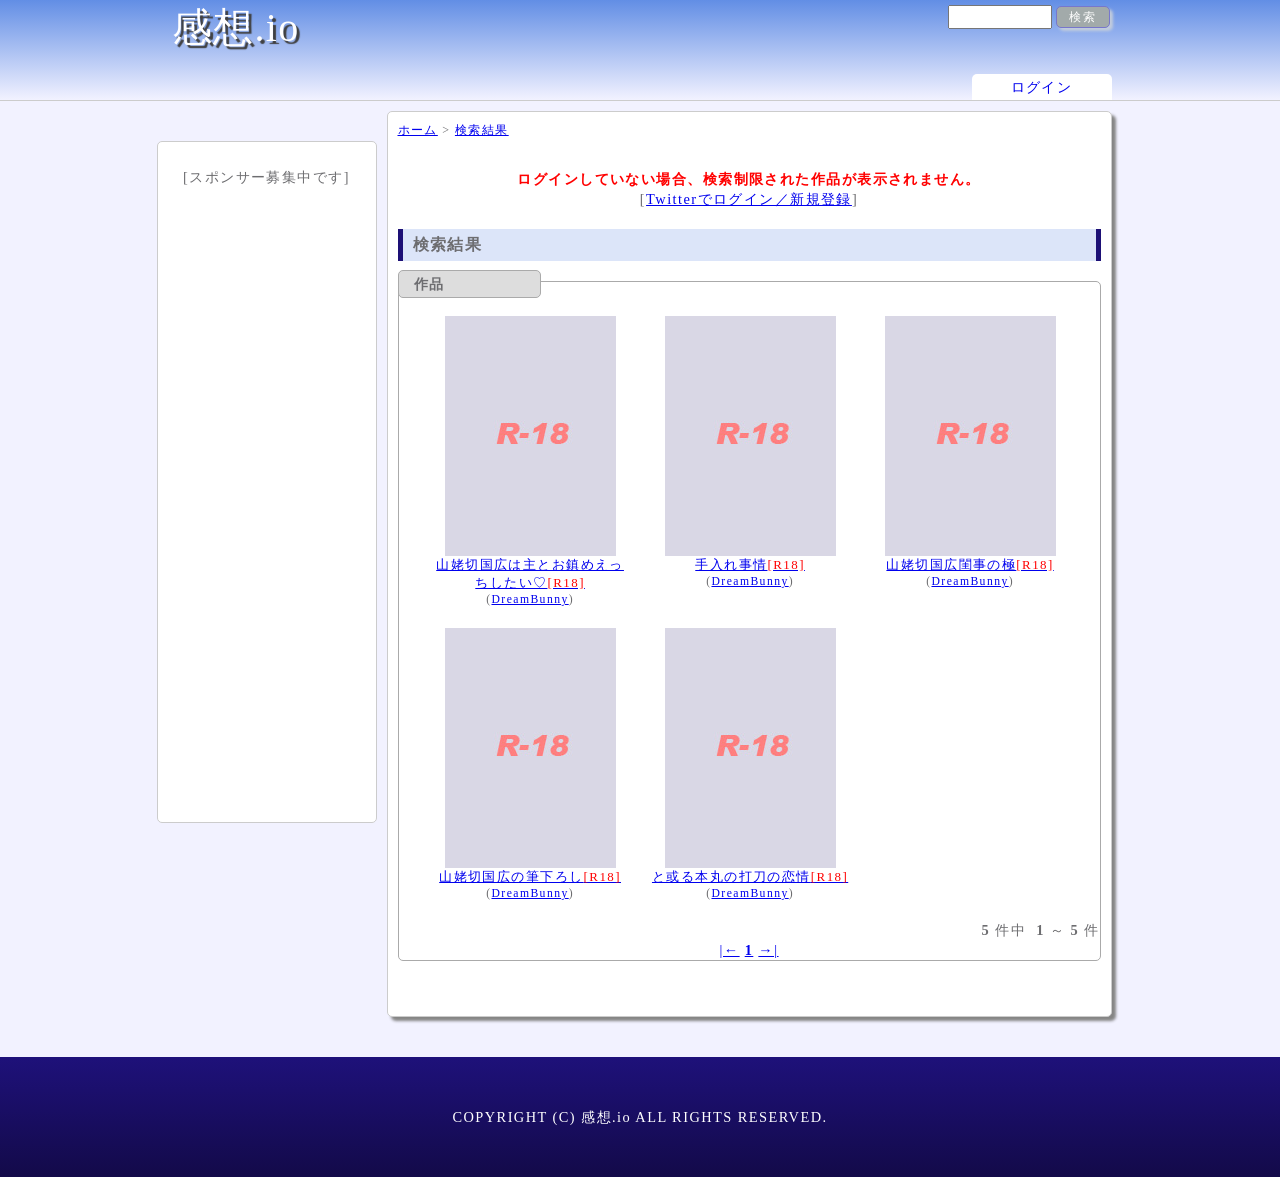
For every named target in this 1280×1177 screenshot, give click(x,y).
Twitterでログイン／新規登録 (749, 199)
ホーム (418, 130)
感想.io (236, 27)
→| (768, 950)
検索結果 (482, 130)
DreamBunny (529, 599)
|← (729, 950)
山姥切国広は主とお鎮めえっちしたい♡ (530, 563)
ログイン (1042, 87)
